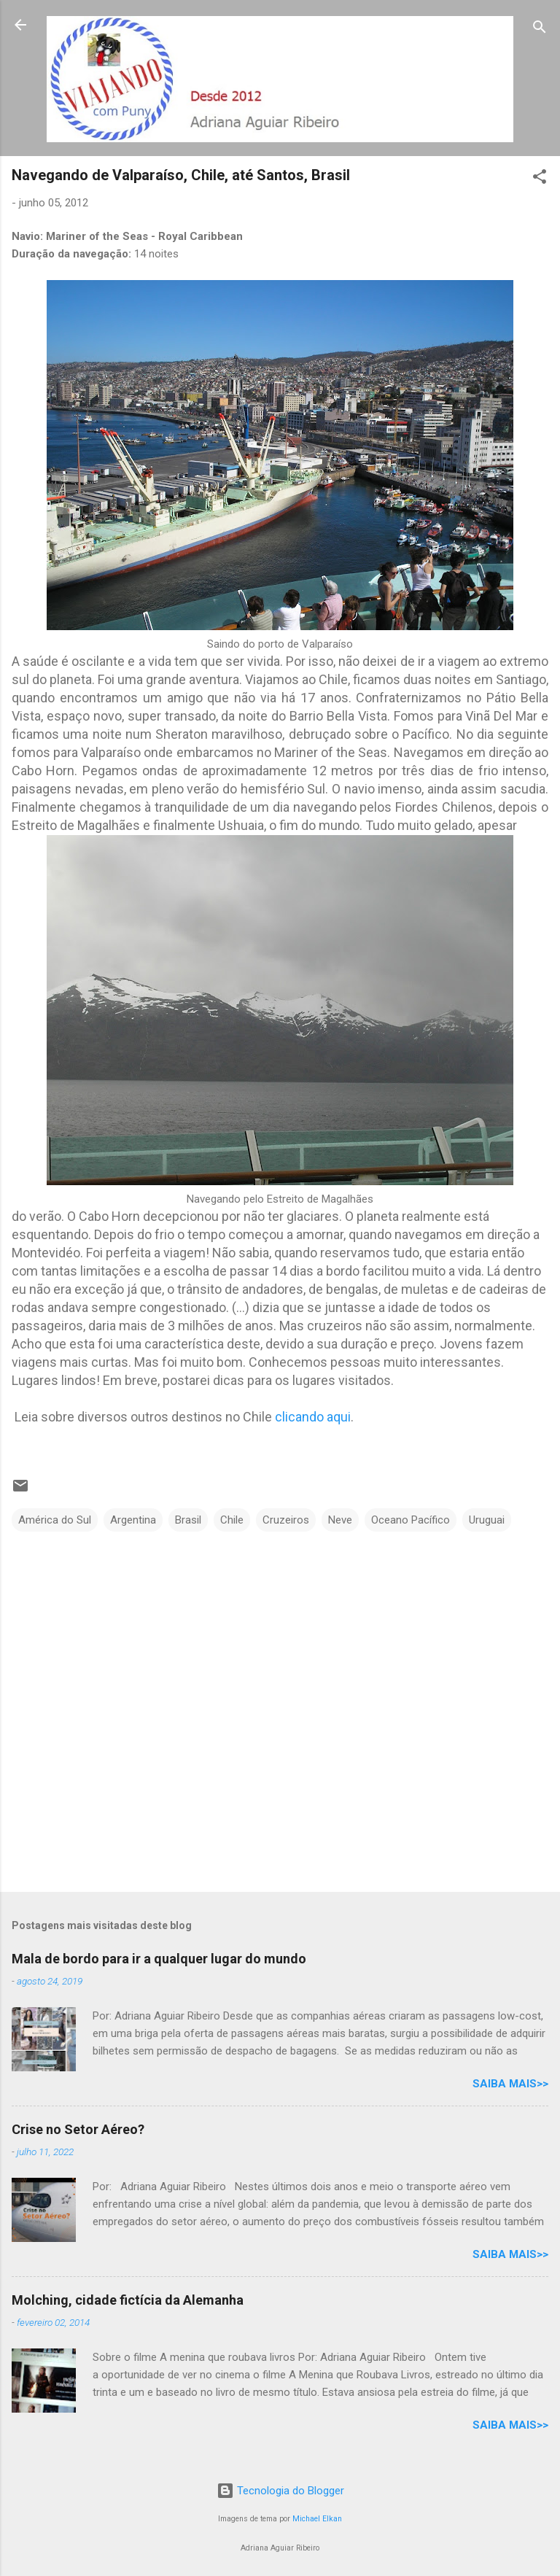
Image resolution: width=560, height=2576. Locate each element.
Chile (232, 1519)
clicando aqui (313, 1416)
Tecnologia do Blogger (280, 2490)
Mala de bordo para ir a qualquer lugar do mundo (159, 1958)
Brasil (188, 1519)
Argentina (133, 1519)
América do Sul (54, 1519)
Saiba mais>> (510, 2083)
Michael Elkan (317, 2518)
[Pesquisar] (539, 29)
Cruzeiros (285, 1519)
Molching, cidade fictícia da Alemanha (128, 2300)
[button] (539, 179)
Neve (340, 1519)
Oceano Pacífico (410, 1519)
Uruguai (487, 1519)
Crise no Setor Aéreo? (78, 2129)
